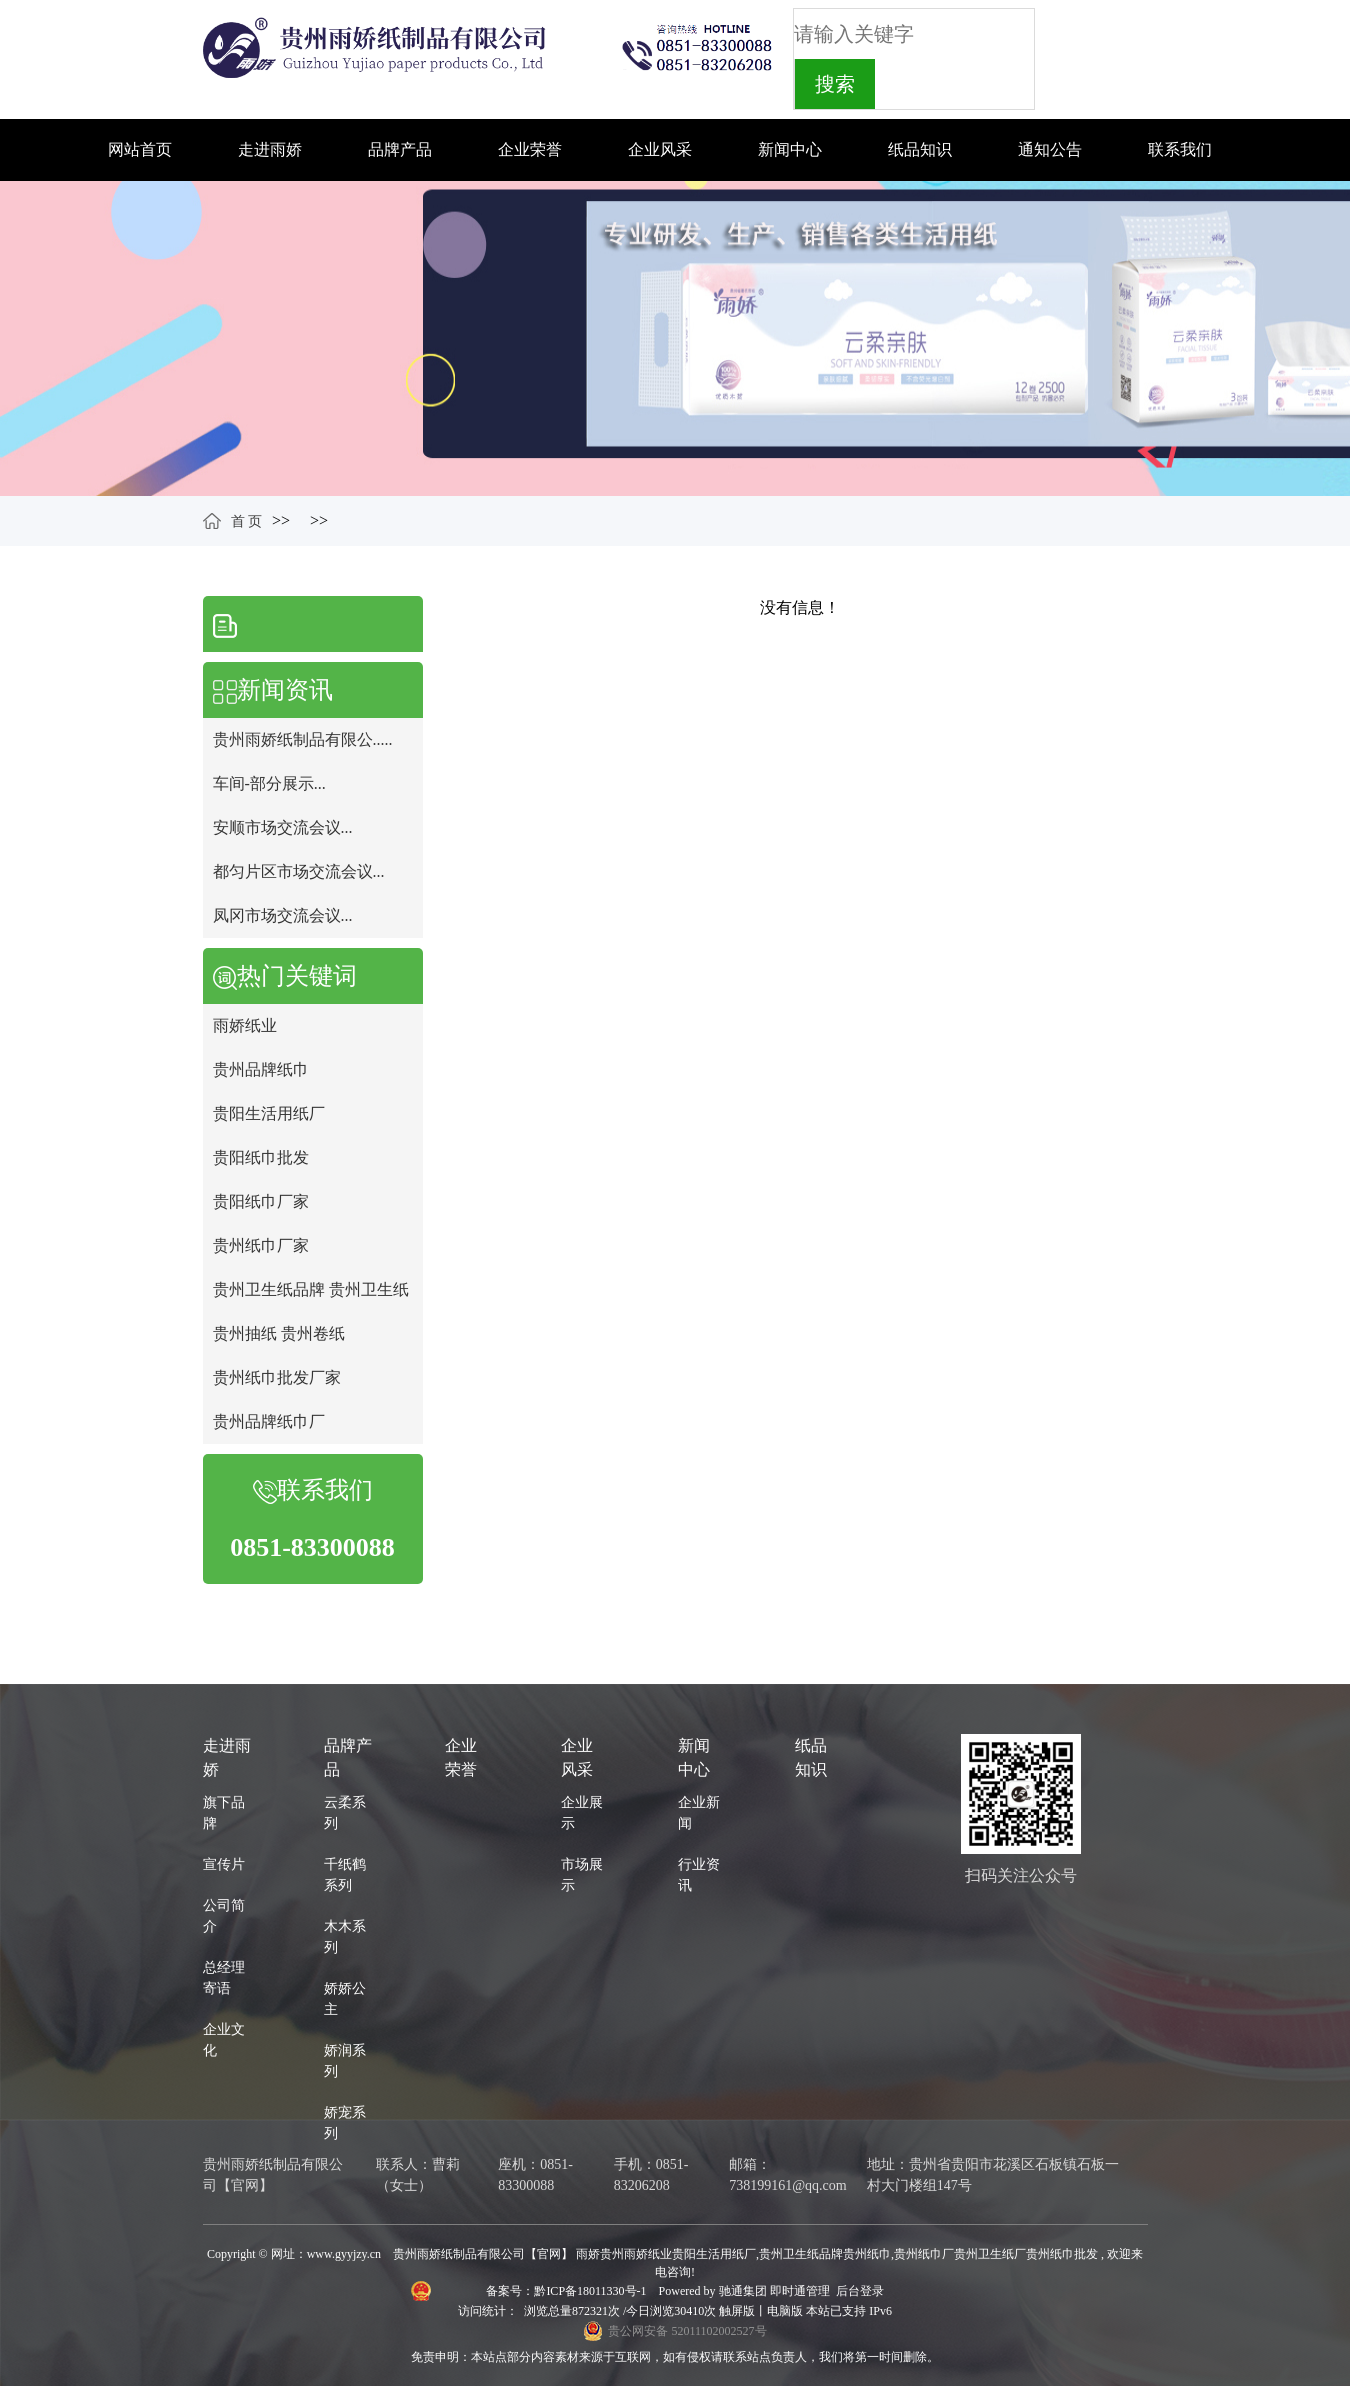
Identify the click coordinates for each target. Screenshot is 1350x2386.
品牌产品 (400, 149)
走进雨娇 (270, 149)
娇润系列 (345, 2061)
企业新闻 (699, 1813)
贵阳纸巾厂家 (261, 1201)
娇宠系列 (345, 2123)
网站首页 (140, 149)
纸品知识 (920, 149)
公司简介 (224, 1916)
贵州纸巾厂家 (261, 1245)
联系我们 (1180, 149)
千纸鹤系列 (345, 1875)
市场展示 (582, 1875)
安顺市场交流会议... (283, 827)
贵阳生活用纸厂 (269, 1113)
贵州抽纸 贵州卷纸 (279, 1333)
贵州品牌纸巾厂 (269, 1421)
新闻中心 (790, 149)
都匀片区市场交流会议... (299, 871)
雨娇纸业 (245, 1025)
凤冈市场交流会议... (283, 915)
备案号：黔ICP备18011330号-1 (567, 2291)
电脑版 (785, 2311)
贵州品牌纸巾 (261, 1069)
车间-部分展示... (269, 783)
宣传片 (224, 1864)
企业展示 (582, 1813)
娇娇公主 (345, 1999)
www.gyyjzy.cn (344, 2254)
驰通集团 (744, 2291)
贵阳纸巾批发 (261, 1157)
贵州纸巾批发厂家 (277, 1377)
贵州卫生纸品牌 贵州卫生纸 (311, 1289)
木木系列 (345, 1937)
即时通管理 (800, 2291)
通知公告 (1050, 149)
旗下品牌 (224, 1813)
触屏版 (737, 2311)
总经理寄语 (224, 1978)
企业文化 (224, 2040)
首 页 (247, 521)
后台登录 (860, 2291)
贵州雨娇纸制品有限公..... (303, 739)
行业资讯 (699, 1875)
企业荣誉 (530, 149)
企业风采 (660, 149)
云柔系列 (345, 1813)
